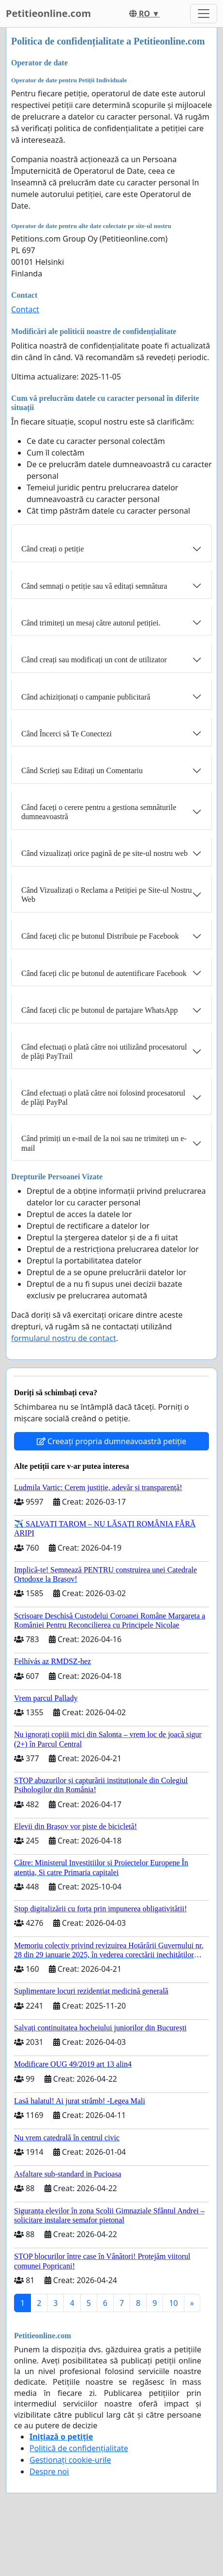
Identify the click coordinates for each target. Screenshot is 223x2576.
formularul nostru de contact (63, 1338)
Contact (25, 309)
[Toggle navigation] (203, 13)
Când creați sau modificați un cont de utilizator (94, 659)
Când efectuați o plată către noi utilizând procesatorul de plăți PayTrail (104, 1051)
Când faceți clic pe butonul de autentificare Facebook (104, 973)
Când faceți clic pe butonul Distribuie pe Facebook (100, 936)
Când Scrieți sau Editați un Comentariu (82, 770)
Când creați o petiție (52, 549)
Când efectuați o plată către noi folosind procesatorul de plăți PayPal (103, 1097)
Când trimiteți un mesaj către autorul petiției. (90, 623)
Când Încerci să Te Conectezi (66, 734)
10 (173, 2303)
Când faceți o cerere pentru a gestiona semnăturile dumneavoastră (98, 812)
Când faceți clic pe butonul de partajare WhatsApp (99, 1010)
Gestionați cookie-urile (70, 2459)
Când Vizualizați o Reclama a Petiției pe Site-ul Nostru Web (106, 894)
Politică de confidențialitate (79, 2448)
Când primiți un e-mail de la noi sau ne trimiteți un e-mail (104, 1143)
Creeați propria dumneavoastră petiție (111, 1441)
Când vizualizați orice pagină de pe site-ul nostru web (104, 853)
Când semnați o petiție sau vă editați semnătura (94, 586)
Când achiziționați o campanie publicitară (85, 697)
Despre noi (49, 2471)
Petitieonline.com (48, 13)
